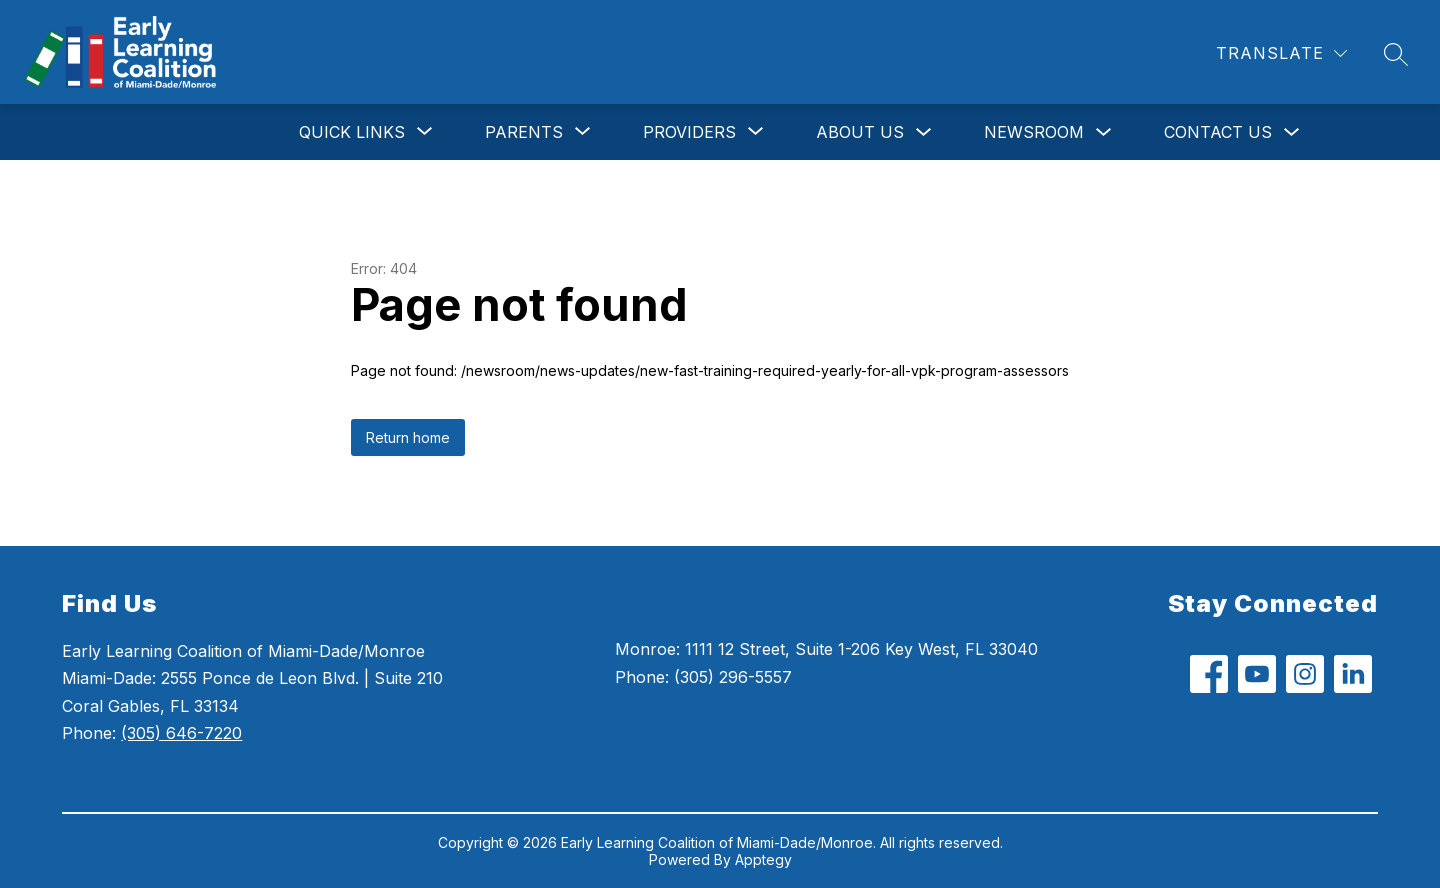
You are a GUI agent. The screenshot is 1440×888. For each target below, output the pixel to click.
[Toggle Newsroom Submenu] (1104, 132)
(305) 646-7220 (181, 733)
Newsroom (1034, 132)
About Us (860, 132)
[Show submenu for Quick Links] (352, 132)
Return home (408, 437)
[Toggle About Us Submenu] (924, 132)
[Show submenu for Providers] (689, 132)
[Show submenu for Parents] (524, 132)
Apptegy (763, 859)
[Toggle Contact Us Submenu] (1292, 132)
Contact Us (1218, 132)
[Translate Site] (1281, 53)
